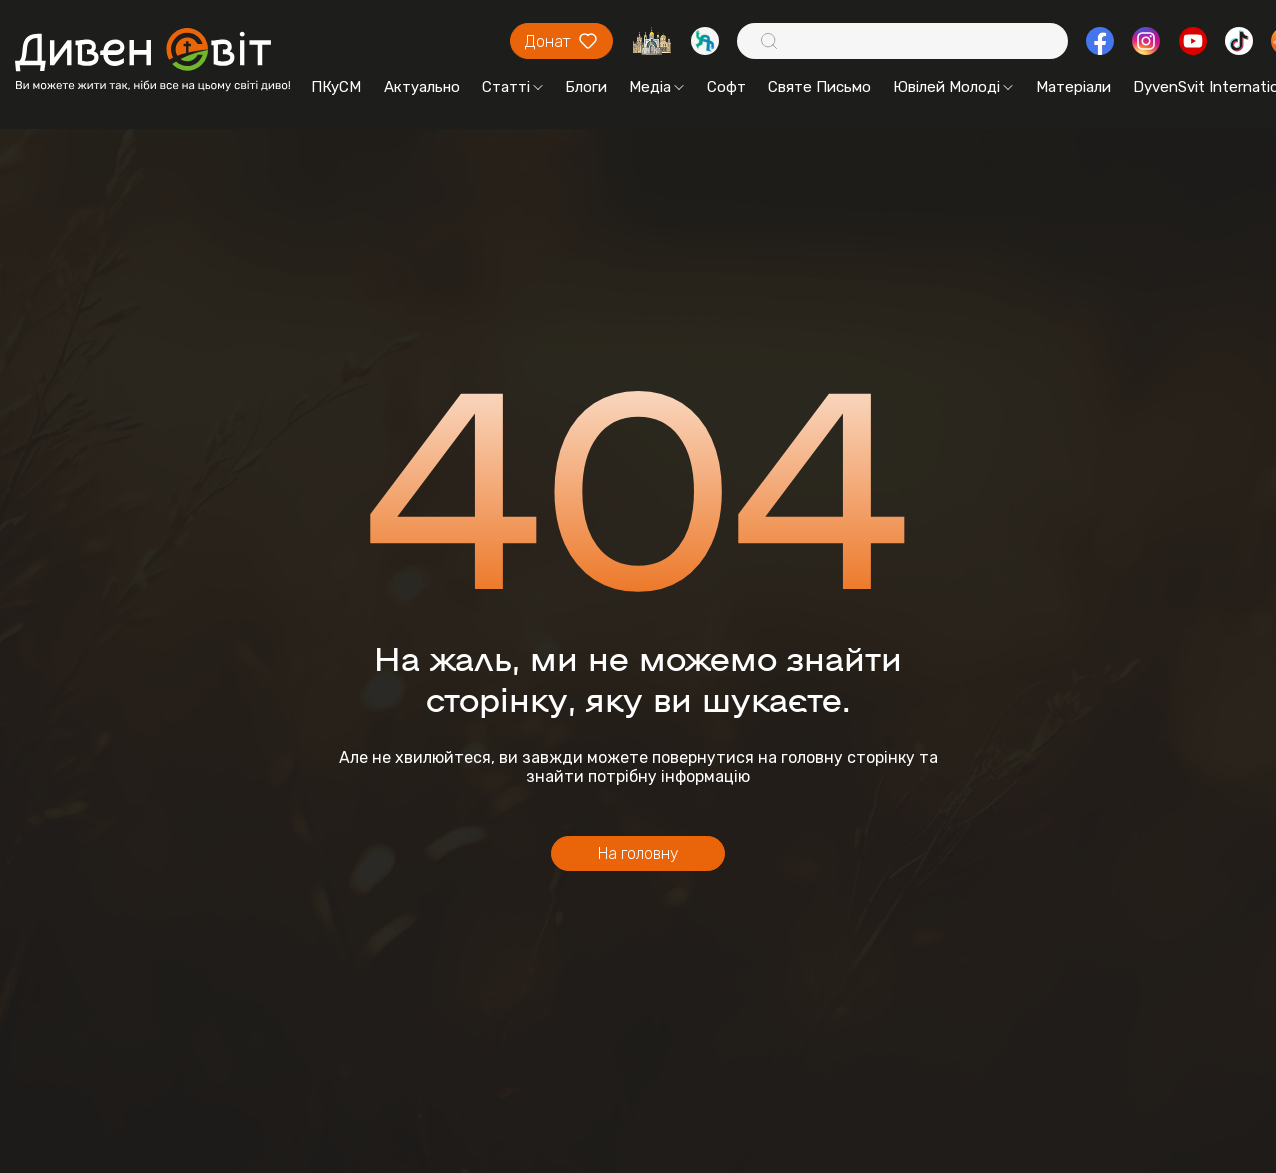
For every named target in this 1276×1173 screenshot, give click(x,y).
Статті (512, 87)
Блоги (586, 87)
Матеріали (1073, 87)
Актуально (422, 87)
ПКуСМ (336, 87)
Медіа (656, 87)
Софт (726, 87)
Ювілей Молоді (953, 87)
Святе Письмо (819, 87)
